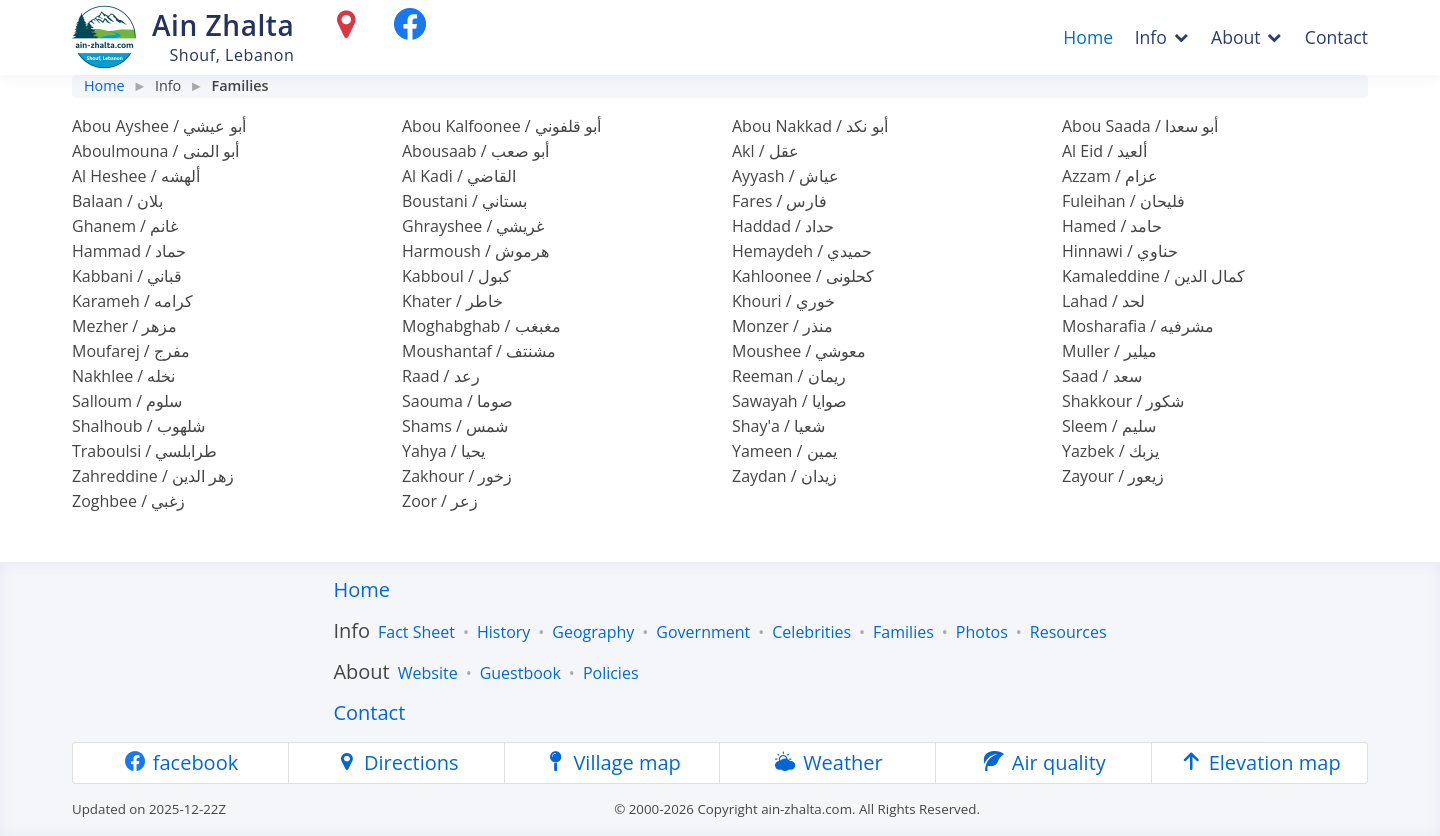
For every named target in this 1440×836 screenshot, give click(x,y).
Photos (982, 632)
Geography (593, 632)
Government (703, 632)
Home (1088, 37)
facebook (181, 762)
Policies (611, 673)
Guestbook (520, 673)
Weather (828, 762)
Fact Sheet (416, 632)
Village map (612, 762)
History (503, 632)
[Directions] (350, 29)
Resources (1068, 632)
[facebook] (410, 29)
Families (903, 632)
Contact (1336, 37)
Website (428, 673)
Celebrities (811, 632)
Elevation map (1259, 762)
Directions (396, 762)
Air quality (1044, 762)
